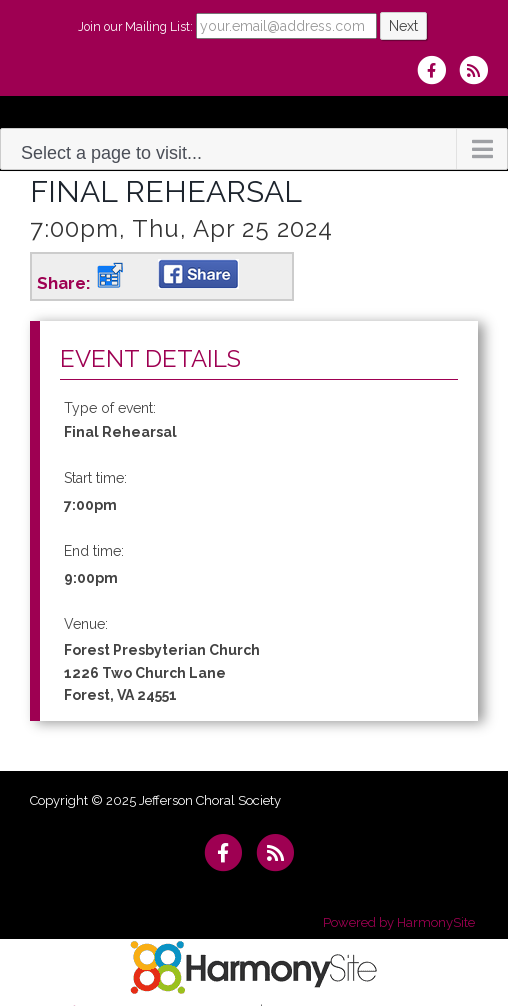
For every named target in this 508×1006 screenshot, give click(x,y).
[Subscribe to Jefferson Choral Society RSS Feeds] (478, 70)
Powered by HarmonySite (399, 922)
